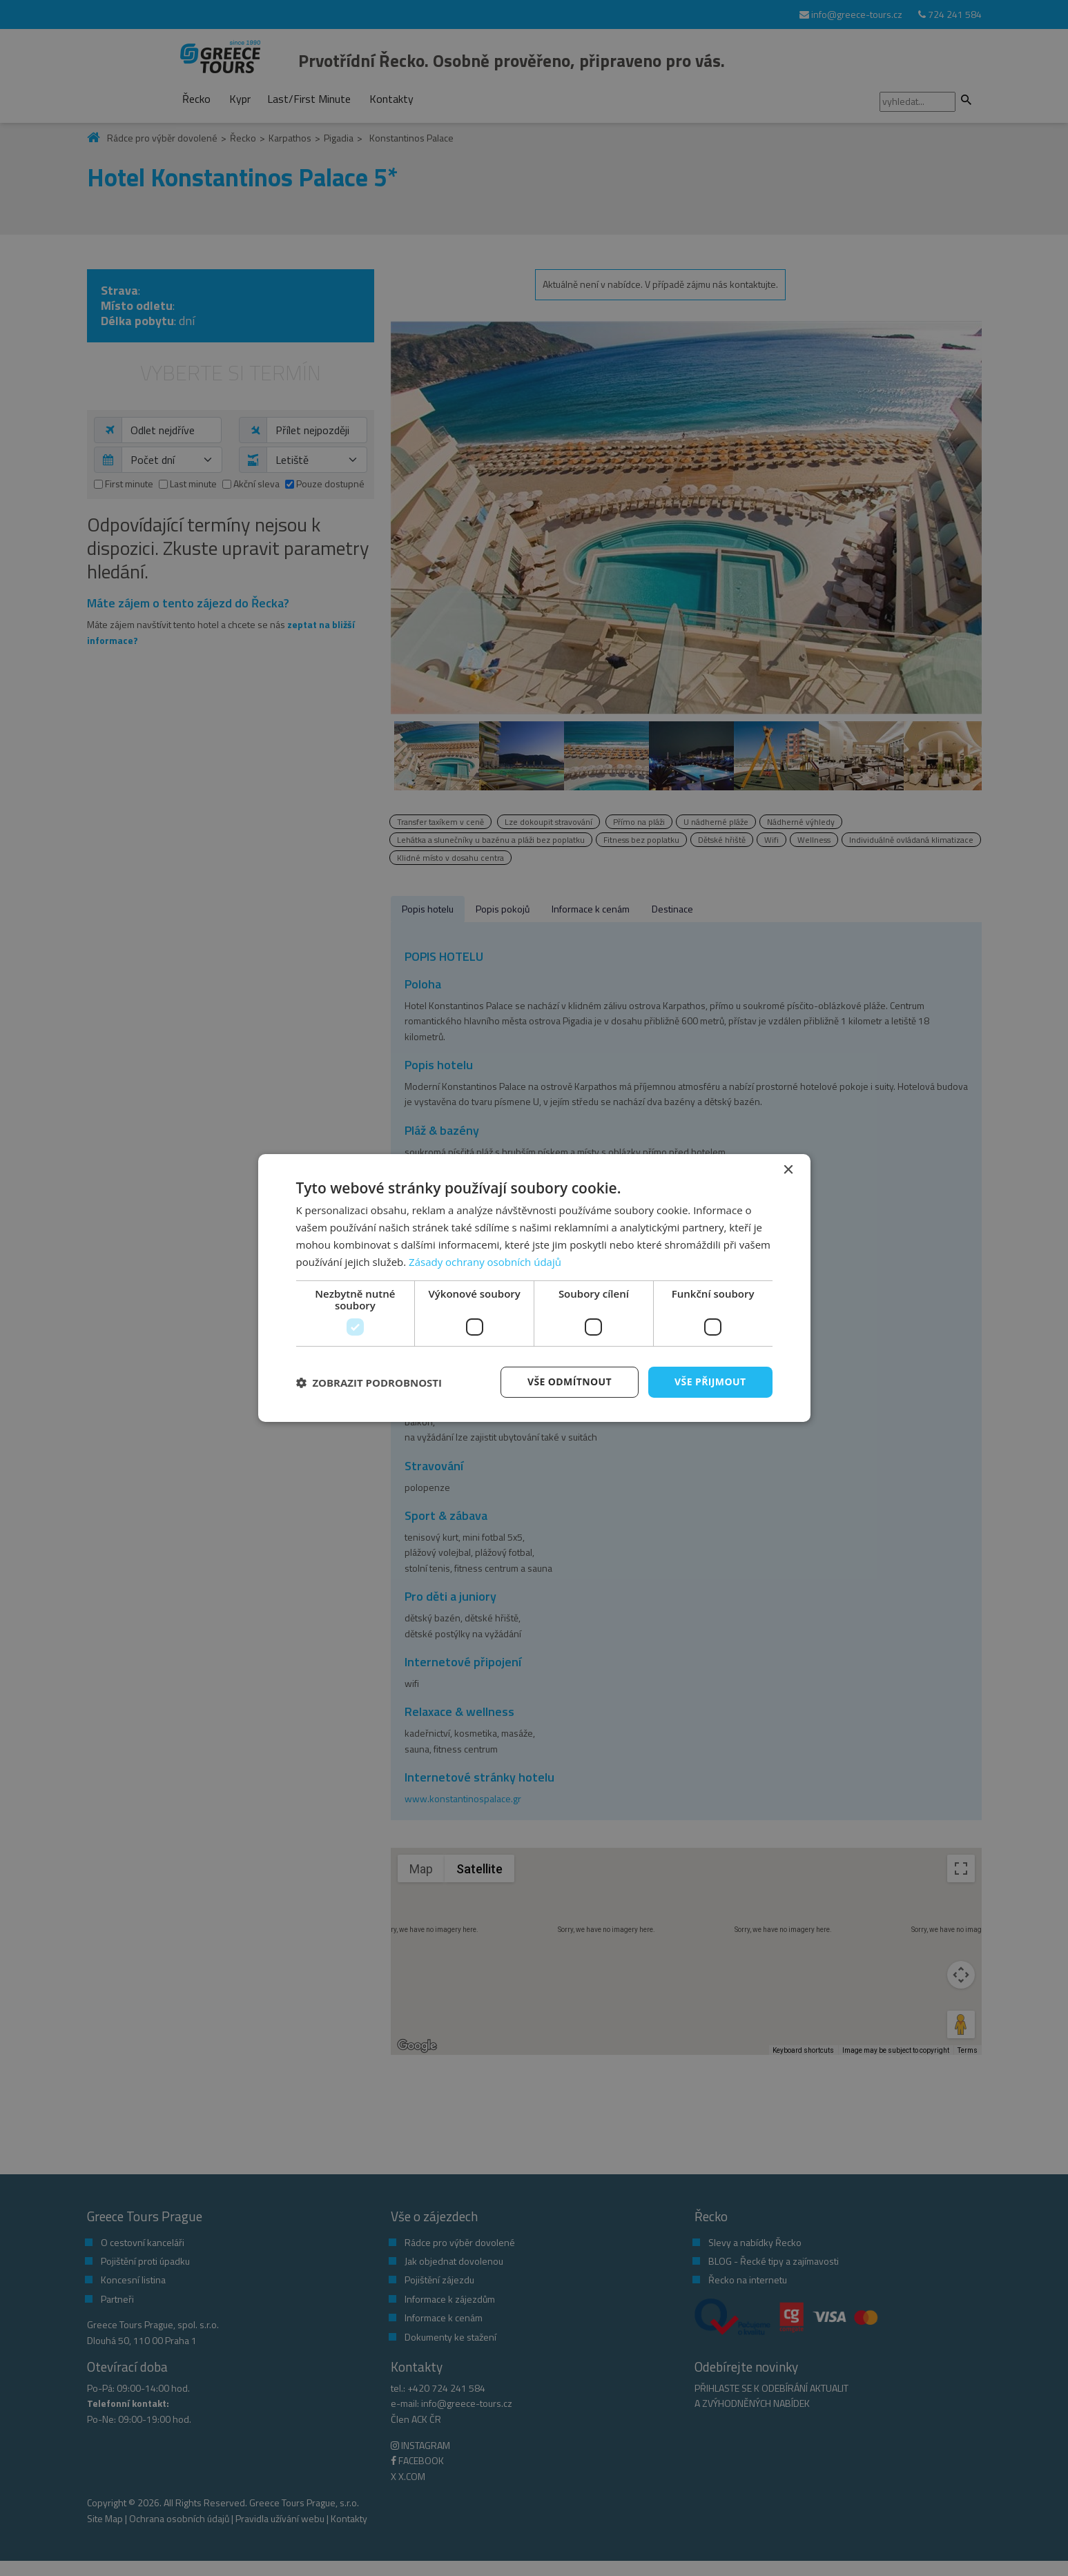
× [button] (788, 1170)
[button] (369, 1382)
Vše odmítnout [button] (569, 1381)
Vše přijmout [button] (710, 1381)
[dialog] (534, 1288)
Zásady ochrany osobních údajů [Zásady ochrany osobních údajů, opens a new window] (485, 1262)
